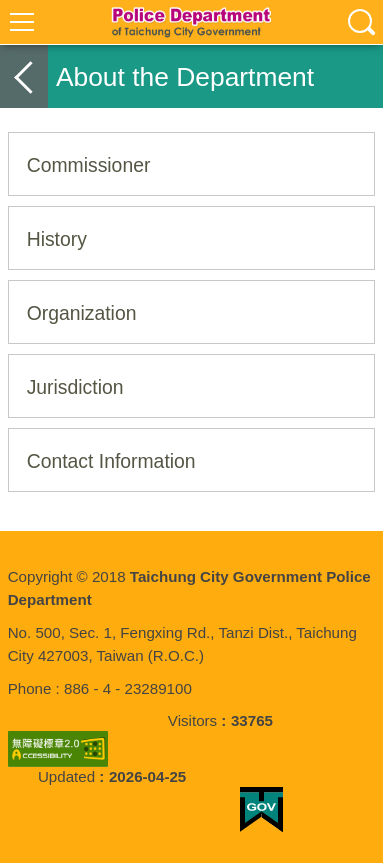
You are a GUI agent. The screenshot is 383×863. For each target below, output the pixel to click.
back (24, 76)
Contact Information (111, 461)
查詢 (361, 22)
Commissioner (89, 165)
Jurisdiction (75, 387)
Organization (82, 313)
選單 (22, 22)
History (57, 239)
